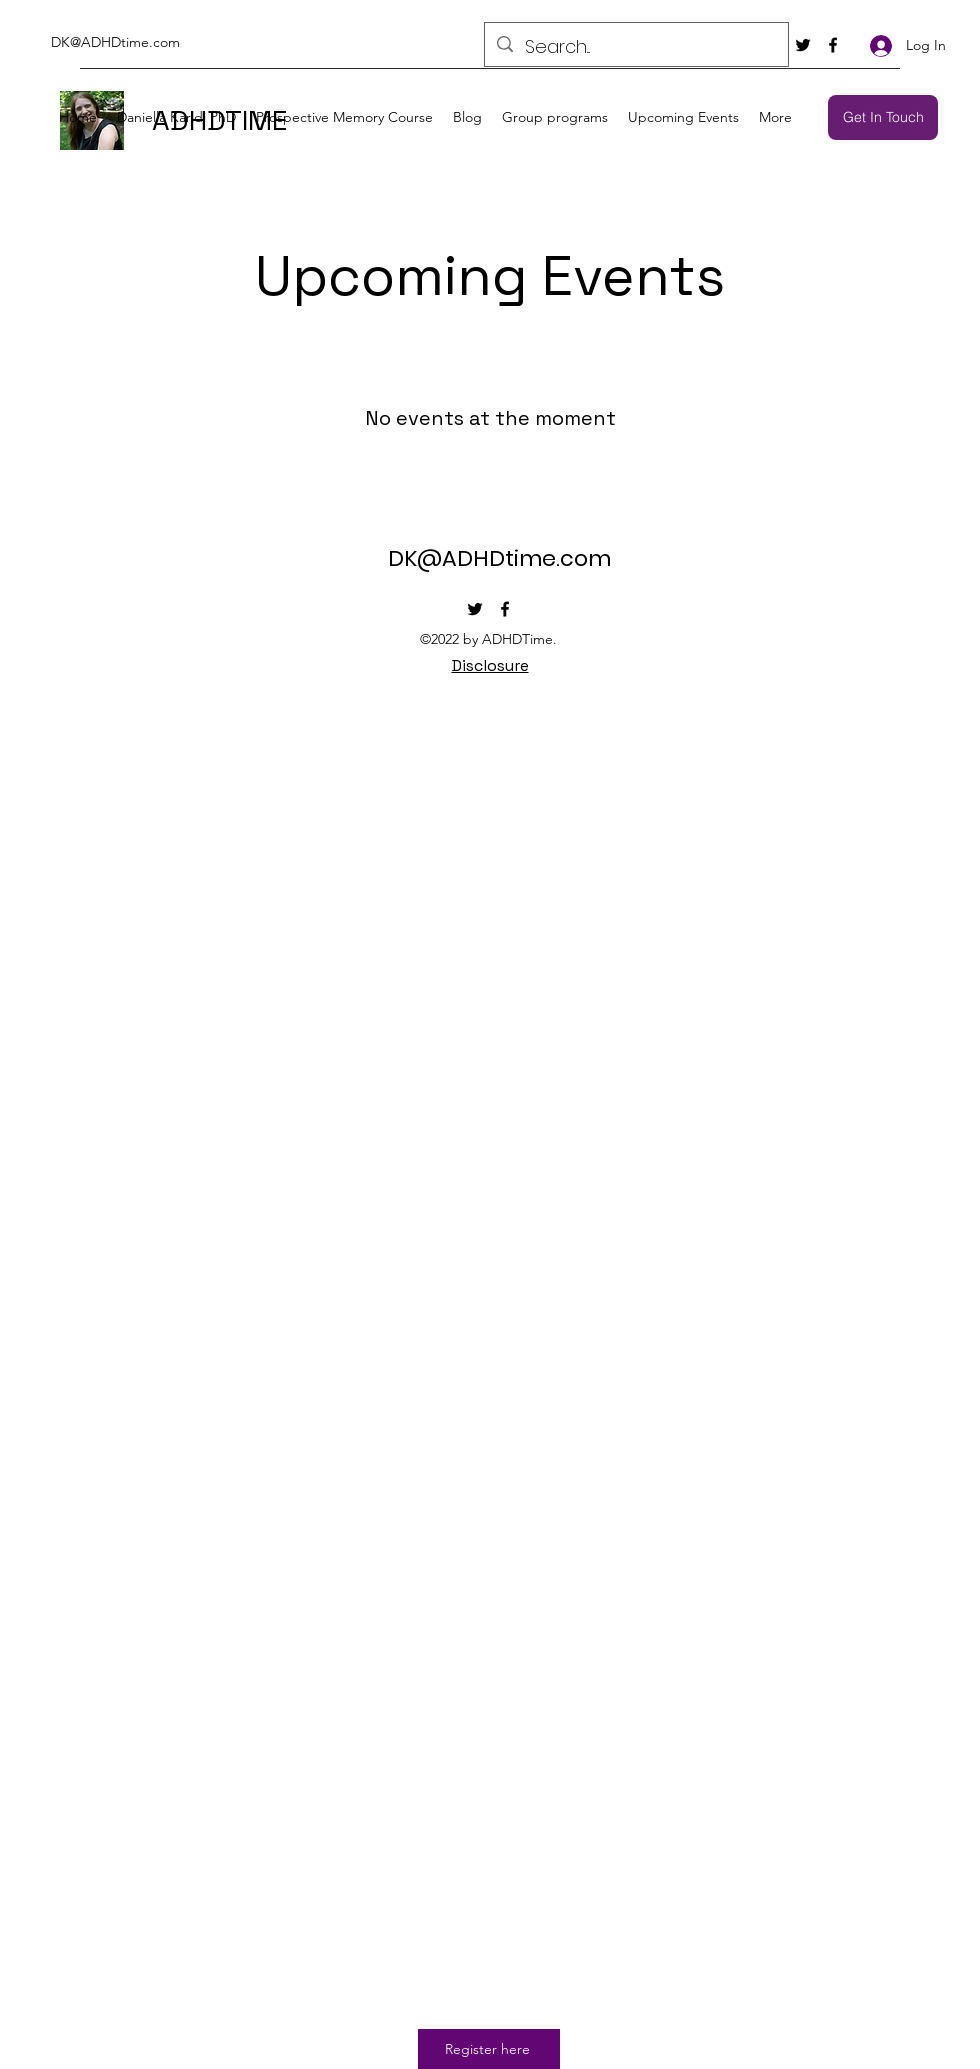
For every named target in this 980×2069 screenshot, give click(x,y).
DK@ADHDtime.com (115, 42)
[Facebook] (833, 45)
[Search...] (635, 47)
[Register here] (489, 2049)
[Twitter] (803, 45)
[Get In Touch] (883, 117)
